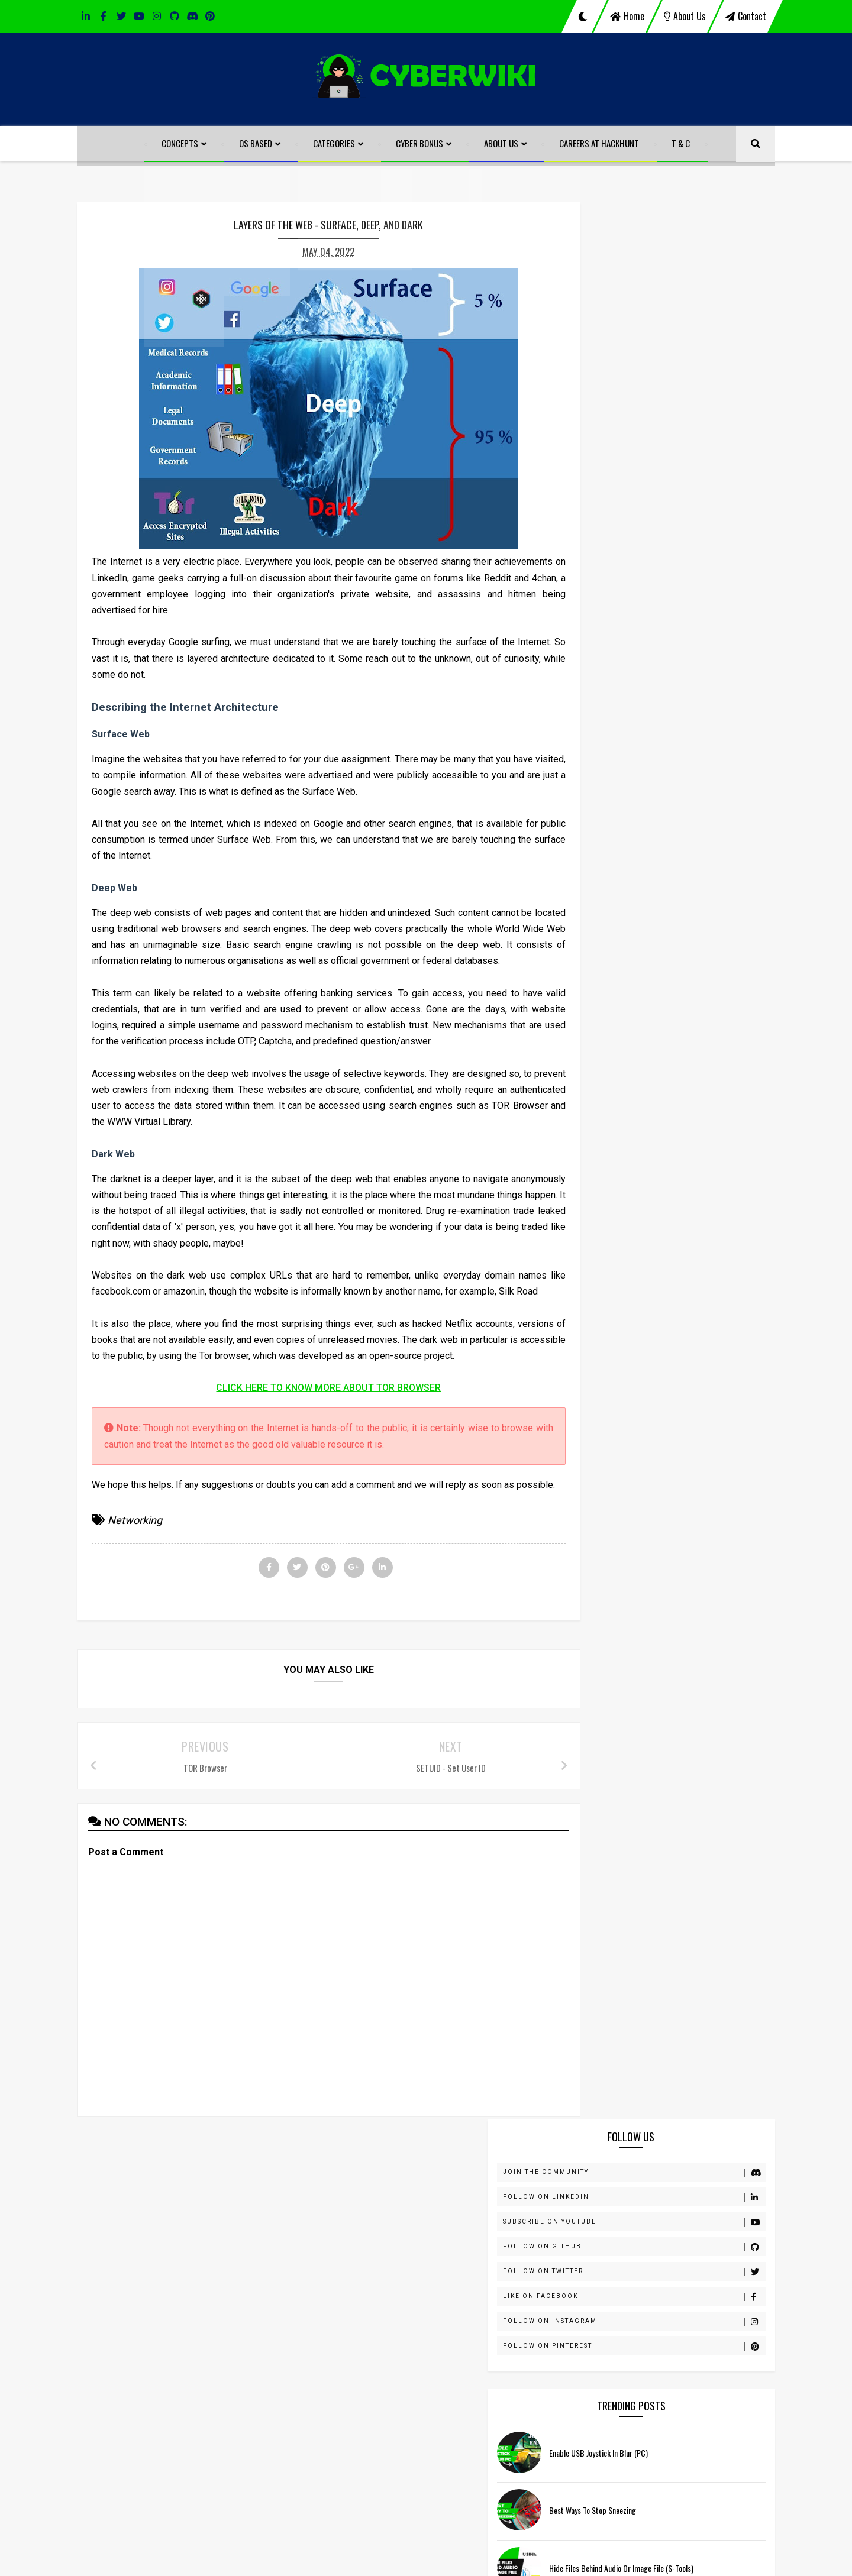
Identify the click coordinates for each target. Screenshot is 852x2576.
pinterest (704, 2265)
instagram (545, 2265)
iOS (591, 1112)
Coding (598, 970)
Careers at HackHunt (600, 143)
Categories (335, 143)
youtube (459, 2265)
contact (745, 16)
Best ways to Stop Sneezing (671, 596)
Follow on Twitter (673, 356)
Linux (594, 1159)
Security (600, 1301)
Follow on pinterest (673, 431)
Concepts (180, 143)
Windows (601, 1419)
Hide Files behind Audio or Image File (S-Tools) (697, 2426)
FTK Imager (606, 1017)
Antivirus (601, 899)
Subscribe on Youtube (673, 307)
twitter (379, 2265)
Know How (604, 1135)
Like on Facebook (673, 381)
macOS (598, 1182)
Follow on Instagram (673, 406)
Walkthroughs (610, 1395)
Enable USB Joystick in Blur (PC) (677, 538)
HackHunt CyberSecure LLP (461, 2559)
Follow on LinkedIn (673, 282)
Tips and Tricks (613, 1324)
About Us (502, 143)
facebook (220, 2265)
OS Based (256, 143)
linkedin (141, 2265)
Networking (135, 1602)
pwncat (599, 1277)
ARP (593, 922)
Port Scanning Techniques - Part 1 (680, 769)
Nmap (596, 1230)
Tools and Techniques (626, 1348)
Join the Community (673, 257)
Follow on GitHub (673, 332)
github (626, 2265)
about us (685, 16)
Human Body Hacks (621, 1088)
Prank (595, 1253)
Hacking (599, 1064)
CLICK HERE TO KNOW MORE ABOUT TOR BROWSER (310, 1453)
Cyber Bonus (420, 143)
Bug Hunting (607, 946)
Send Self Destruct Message (672, 712)
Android (599, 875)
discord (301, 2265)
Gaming (599, 1041)
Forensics (602, 993)
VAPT (595, 1372)
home (627, 16)
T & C (681, 143)
